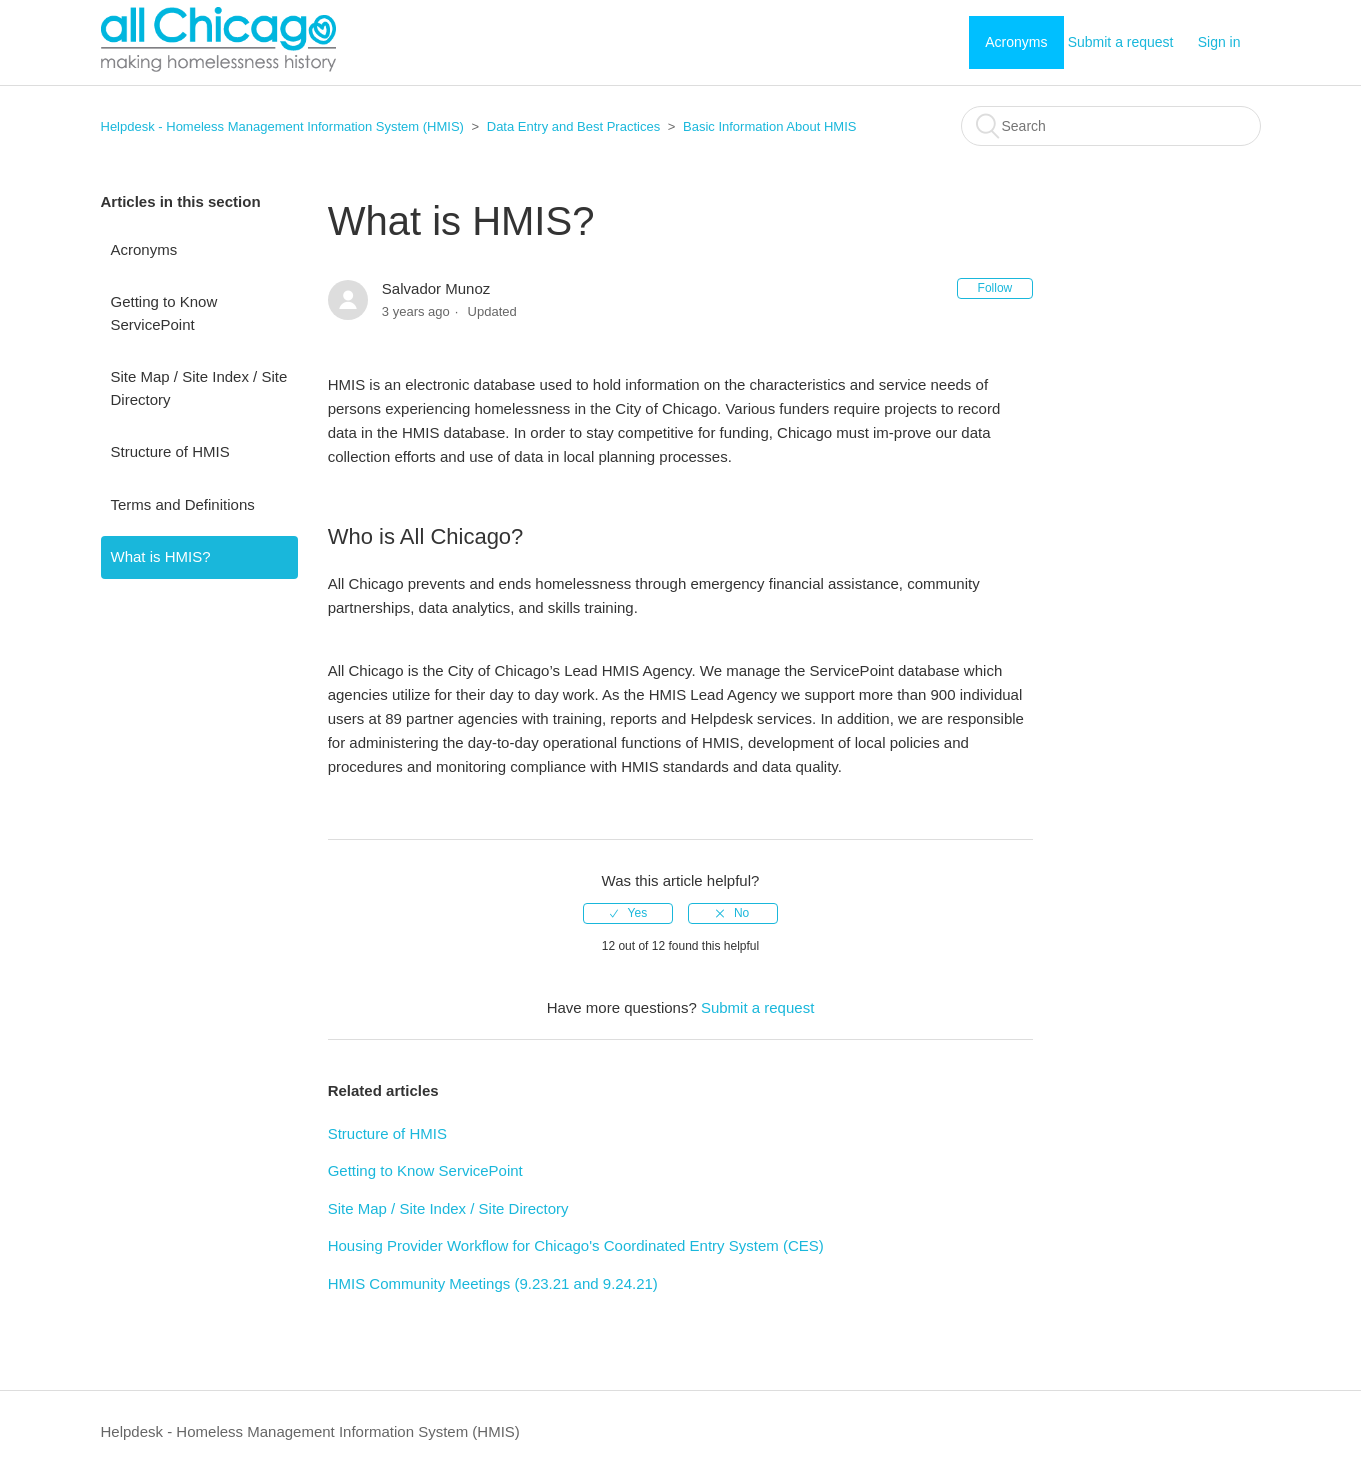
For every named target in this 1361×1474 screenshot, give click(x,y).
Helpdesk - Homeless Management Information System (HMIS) (282, 126)
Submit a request (1121, 42)
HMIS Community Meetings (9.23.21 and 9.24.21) (493, 1283)
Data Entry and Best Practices (573, 126)
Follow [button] (995, 288)
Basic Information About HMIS (769, 126)
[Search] (1111, 126)
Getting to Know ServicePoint (164, 313)
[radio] (628, 913)
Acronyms (1016, 42)
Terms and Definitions (183, 504)
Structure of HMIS (170, 451)
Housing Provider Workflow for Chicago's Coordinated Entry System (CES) (576, 1245)
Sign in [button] (1219, 42)
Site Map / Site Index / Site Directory (199, 388)
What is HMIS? (161, 556)
